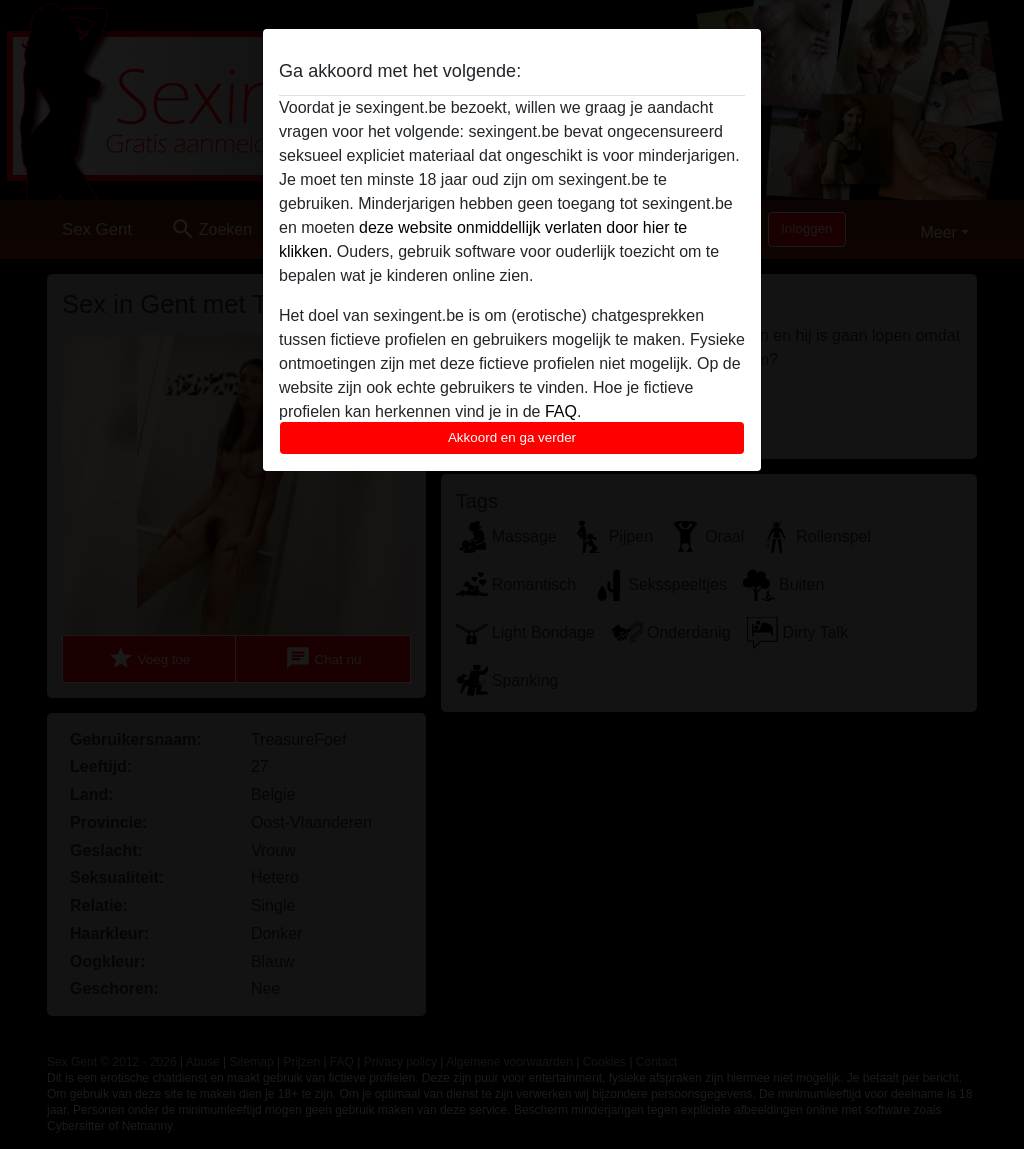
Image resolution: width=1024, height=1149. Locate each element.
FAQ (561, 411)
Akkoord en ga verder (512, 437)
